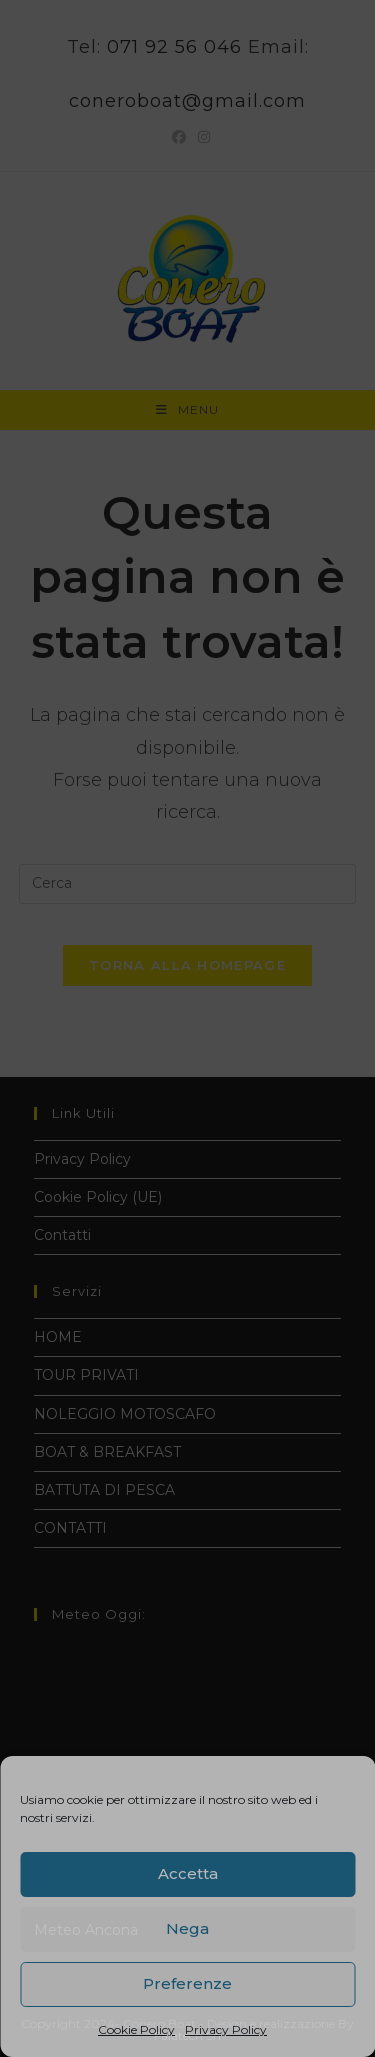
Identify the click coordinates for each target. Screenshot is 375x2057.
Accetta (188, 1873)
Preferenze (187, 1983)
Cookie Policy (136, 2029)
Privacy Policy (226, 2029)
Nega (187, 1928)
